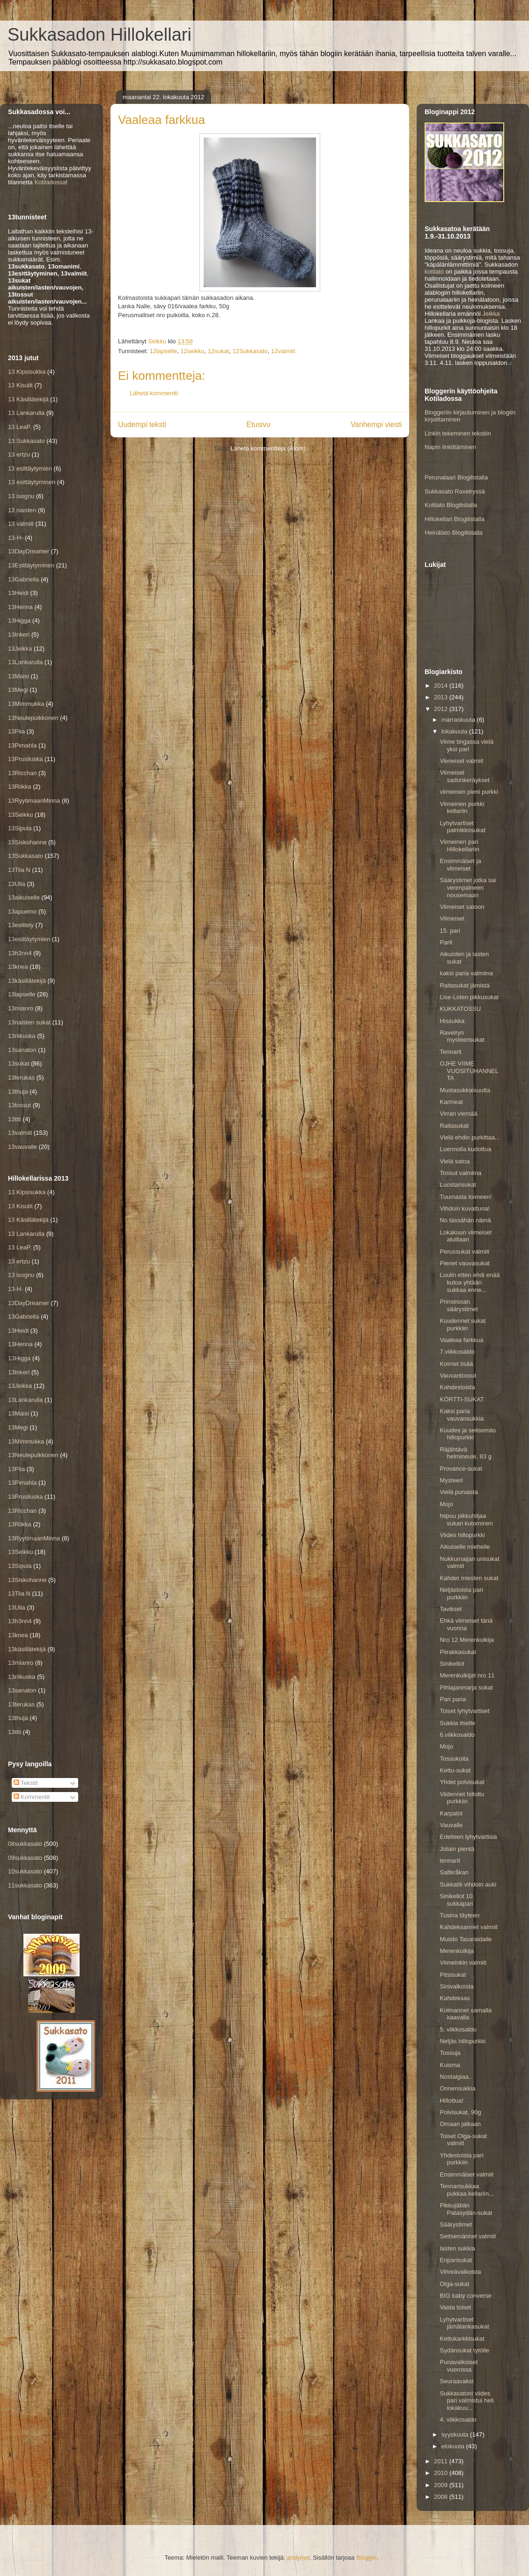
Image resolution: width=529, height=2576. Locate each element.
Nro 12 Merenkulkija (467, 1639)
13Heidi (18, 592)
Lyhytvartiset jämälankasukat (464, 2323)
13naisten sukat (29, 1022)
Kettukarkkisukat (462, 2338)
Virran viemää (458, 1113)
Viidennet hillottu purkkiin (462, 1798)
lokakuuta (455, 731)
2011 (441, 2461)
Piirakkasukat (458, 1651)
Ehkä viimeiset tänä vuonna (466, 1624)
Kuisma (450, 2064)
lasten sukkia (457, 2248)
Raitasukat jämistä (464, 985)
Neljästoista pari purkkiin (461, 1593)
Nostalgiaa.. (456, 2076)
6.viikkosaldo (457, 1734)
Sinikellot (452, 1663)
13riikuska (22, 1035)
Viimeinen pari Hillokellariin (459, 845)
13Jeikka (20, 648)
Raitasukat (454, 1125)
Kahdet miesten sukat (469, 1578)
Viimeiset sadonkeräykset (464, 776)
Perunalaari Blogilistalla (456, 477)
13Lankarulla (25, 662)
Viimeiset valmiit (461, 760)
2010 (441, 2472)
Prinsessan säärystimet (459, 1305)
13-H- (15, 537)
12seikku (192, 351)
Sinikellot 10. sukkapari (457, 1900)
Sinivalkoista (456, 1986)
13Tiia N (19, 869)
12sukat (218, 351)
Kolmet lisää (456, 1363)
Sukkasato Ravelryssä (455, 491)
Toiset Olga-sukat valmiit (463, 2140)
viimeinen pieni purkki (469, 791)
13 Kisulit (20, 385)
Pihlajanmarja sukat (466, 1687)
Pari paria (453, 1699)
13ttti (14, 1119)
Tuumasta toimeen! (466, 1196)
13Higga (19, 620)
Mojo (446, 1504)
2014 (441, 685)
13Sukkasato (25, 855)
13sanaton (22, 1049)
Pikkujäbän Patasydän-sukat (466, 2209)
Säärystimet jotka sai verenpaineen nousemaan (468, 887)
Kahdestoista (457, 1387)
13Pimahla (22, 745)
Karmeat (451, 1101)
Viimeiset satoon (462, 906)
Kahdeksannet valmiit (469, 1926)
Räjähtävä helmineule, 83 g (465, 1453)
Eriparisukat (456, 2260)
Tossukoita (454, 1758)
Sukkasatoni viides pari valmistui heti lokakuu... (466, 2400)
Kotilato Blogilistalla (451, 504)
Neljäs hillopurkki (462, 2041)
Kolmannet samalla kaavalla (466, 2014)
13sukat (18, 1063)
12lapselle (163, 351)
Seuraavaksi (456, 2381)
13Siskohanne (27, 842)
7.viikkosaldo (457, 1351)
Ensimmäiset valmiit (466, 2174)
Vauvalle (451, 1825)
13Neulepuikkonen (33, 717)
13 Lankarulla (26, 412)
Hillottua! (451, 2100)
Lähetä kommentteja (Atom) (267, 448)
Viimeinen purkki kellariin (462, 807)
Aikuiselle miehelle (465, 1546)
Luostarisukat (458, 1184)
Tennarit (450, 1051)
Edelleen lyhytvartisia (468, 1836)
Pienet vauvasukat (464, 1263)
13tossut (19, 1105)
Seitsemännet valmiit (468, 2236)
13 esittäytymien (30, 468)
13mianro (20, 1008)
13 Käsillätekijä (28, 399)
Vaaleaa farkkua (461, 1339)
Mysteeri (451, 1480)
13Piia (16, 731)
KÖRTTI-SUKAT (462, 1399)
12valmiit (283, 351)
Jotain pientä (457, 1848)
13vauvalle (22, 1146)
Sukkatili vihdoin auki (468, 1884)
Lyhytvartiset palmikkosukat (462, 827)
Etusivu (259, 424)
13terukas (21, 1077)
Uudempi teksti (142, 424)
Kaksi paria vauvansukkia (462, 1415)
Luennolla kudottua (465, 1149)
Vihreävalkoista (460, 2271)
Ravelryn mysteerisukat (462, 1036)
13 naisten (22, 510)
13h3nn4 (20, 953)
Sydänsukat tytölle (464, 2350)
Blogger (366, 2557)
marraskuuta (459, 719)
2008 (441, 2496)
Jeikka (491, 313)
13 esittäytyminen (31, 482)
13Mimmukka (26, 703)
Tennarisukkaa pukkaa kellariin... (466, 2190)
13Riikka (19, 786)
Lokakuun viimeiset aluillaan (466, 1236)
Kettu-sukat (455, 1770)
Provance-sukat (461, 1468)
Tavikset (451, 1608)
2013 (441, 697)
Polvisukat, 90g (460, 2112)
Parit (446, 942)
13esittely (21, 925)
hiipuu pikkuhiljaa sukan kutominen (466, 1519)
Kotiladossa (50, 182)
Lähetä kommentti (154, 393)
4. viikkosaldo (458, 2419)
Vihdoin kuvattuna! (465, 1208)
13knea (18, 966)
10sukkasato (25, 1871)
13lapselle (22, 994)
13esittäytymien (29, 939)
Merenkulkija (457, 1950)
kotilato (434, 271)
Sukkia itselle (457, 1723)
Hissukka (452, 1020)
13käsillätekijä (27, 980)
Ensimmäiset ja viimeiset (460, 864)
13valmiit (20, 1132)
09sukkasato (25, 1857)
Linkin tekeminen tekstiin (458, 433)
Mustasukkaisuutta (465, 1090)
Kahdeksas (455, 1998)
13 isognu (21, 496)
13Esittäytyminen (31, 565)
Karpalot (451, 1813)
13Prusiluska (25, 758)
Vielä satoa (455, 1161)
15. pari (450, 930)
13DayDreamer (28, 551)
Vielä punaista (459, 1491)
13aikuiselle (24, 897)
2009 (441, 2485)
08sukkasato (25, 1843)
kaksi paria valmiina (466, 973)
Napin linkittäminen (450, 446)
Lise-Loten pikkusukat (469, 997)
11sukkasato (25, 1885)
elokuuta (453, 2446)
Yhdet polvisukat (462, 1781)
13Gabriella (23, 579)
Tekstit (26, 1782)
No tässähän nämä (465, 1220)
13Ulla (16, 883)
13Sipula (20, 828)
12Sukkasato (250, 351)
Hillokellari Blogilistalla (455, 518)
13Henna (20, 606)
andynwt (298, 2557)
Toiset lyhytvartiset (464, 1710)
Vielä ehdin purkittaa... (470, 1137)
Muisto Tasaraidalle (466, 1939)
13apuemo (22, 911)
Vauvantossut (458, 1375)
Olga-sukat (454, 2283)
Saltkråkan (454, 1872)
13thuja (18, 1091)
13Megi (18, 689)
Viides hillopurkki (462, 1534)
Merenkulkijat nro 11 (467, 1675)
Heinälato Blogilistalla (454, 532)
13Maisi (18, 676)
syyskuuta (455, 2434)
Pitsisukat (453, 1974)
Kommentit (32, 1796)
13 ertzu (19, 454)
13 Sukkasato (26, 440)
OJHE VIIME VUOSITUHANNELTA (469, 1070)
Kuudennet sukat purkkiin (462, 1324)
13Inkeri (18, 634)
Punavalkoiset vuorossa (459, 2365)
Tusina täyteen (459, 1915)
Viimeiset (452, 918)
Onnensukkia (457, 2088)
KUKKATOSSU (460, 1008)
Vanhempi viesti (376, 424)
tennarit (450, 1860)
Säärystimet (456, 2224)
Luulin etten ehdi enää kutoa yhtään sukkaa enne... (470, 1282)
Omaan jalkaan (460, 2123)
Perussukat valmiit (464, 1251)
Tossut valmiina (460, 1172)
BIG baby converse (466, 2295)
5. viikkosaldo (458, 2029)
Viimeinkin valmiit (463, 1962)
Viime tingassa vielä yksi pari (466, 745)
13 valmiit (21, 523)
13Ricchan (22, 772)
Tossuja (450, 2052)
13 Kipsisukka (26, 371)
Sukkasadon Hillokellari (99, 34)
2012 (441, 708)
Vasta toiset (455, 2307)
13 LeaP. (19, 426)
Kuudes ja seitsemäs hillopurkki (468, 1434)
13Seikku (20, 814)
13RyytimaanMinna (34, 800)
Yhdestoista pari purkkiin (461, 2159)
